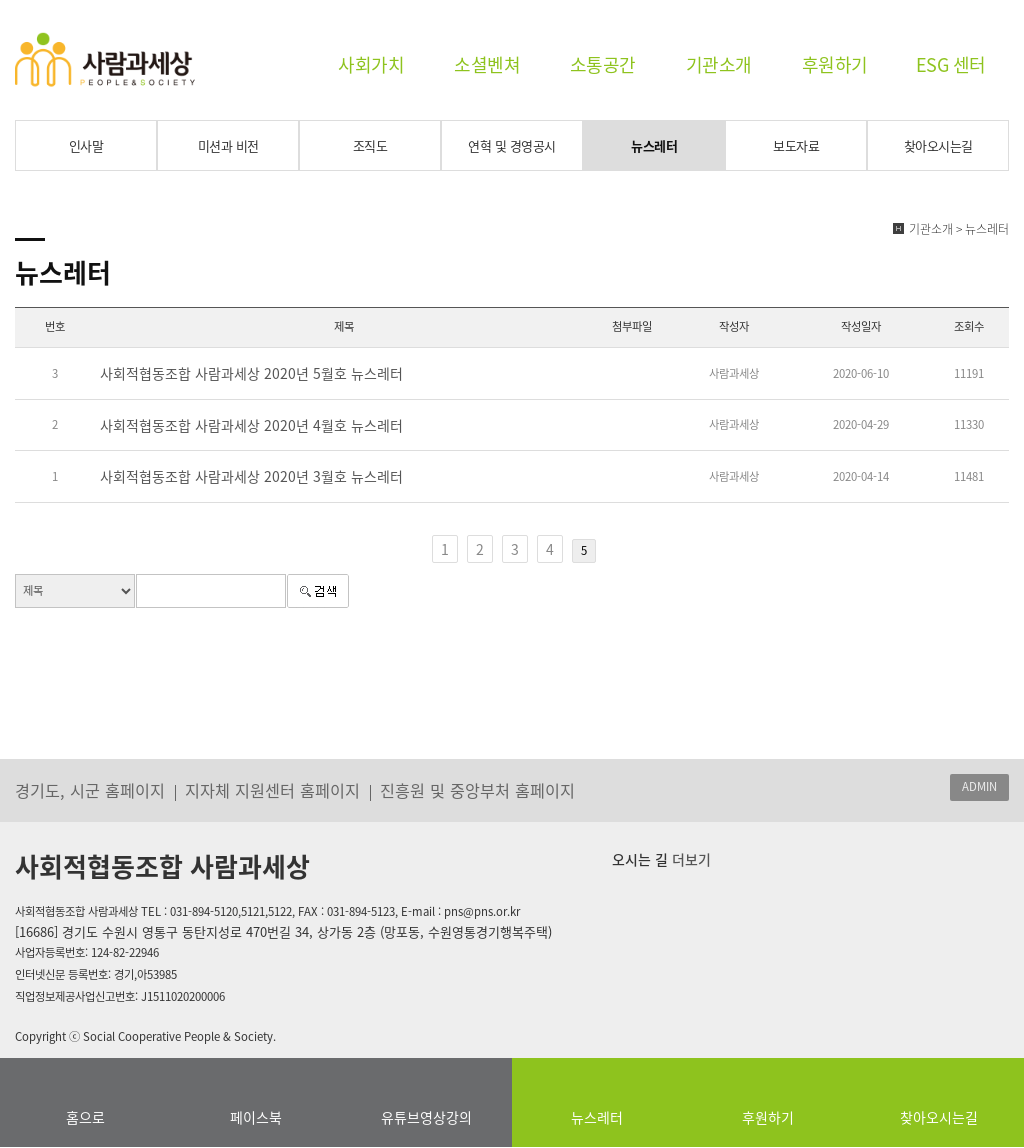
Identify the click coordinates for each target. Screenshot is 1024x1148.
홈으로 (85, 1117)
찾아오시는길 (938, 145)
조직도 (370, 145)
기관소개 (719, 64)
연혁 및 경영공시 (512, 145)
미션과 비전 (228, 145)
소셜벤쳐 (487, 64)
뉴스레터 (654, 145)
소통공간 (603, 64)
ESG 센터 (951, 64)
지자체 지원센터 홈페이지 (272, 790)
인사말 (86, 145)
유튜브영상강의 (426, 1117)
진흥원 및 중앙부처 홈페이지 (477, 790)
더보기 (689, 859)
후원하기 (835, 64)
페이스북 (256, 1117)
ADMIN (979, 786)
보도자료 (796, 145)
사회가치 (371, 64)
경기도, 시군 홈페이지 (90, 790)
